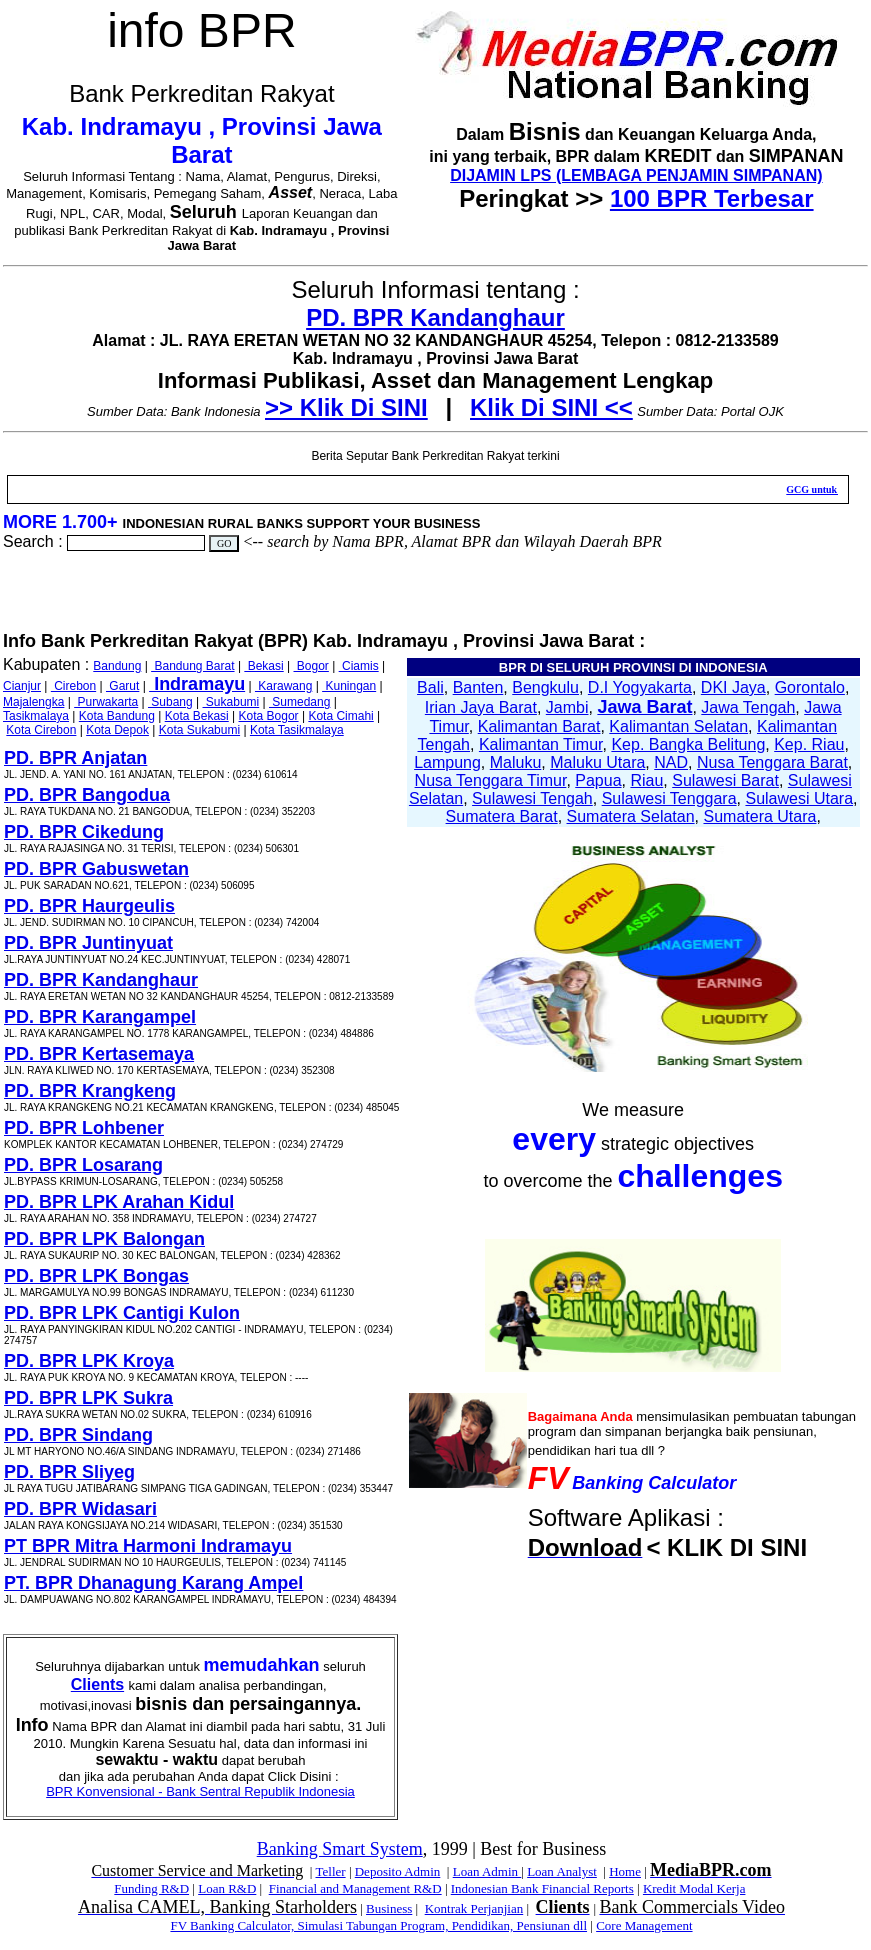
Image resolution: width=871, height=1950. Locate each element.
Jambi (567, 707)
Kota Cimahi (340, 716)
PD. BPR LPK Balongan (104, 1239)
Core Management (644, 1925)
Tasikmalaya (36, 716)
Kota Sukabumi (199, 730)
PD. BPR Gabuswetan (96, 869)
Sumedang (299, 702)
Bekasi (263, 666)
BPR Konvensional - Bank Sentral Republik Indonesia (200, 1791)
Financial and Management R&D (355, 1888)
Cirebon (73, 686)
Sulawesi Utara (799, 798)
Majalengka (33, 702)
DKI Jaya (733, 687)
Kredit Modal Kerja (694, 1888)
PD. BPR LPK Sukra (88, 1398)
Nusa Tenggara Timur (491, 780)
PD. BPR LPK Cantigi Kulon (122, 1313)
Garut (122, 686)
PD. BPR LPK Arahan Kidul (119, 1202)
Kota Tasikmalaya (297, 730)
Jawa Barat (644, 707)
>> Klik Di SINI (346, 407)
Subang (170, 702)
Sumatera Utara (759, 816)
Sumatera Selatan (631, 816)
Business (389, 1908)
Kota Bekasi (197, 716)
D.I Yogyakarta (640, 687)
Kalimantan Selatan (678, 726)
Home (625, 1871)
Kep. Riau (809, 744)
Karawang (283, 686)
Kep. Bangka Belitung (688, 744)
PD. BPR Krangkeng (90, 1091)
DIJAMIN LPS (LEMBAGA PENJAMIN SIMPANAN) (636, 175)
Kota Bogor (269, 716)
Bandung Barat (192, 666)
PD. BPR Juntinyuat (88, 943)
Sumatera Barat (502, 816)
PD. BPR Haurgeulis (89, 906)
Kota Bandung (117, 716)
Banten (478, 687)
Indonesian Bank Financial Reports (542, 1888)
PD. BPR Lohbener (84, 1128)
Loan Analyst (562, 1871)
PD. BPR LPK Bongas (96, 1276)
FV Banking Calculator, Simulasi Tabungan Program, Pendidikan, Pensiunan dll (378, 1925)
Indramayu (197, 684)
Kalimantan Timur (541, 744)
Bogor (311, 666)
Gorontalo (810, 687)
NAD (671, 762)
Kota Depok (117, 730)
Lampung (447, 762)
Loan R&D (227, 1888)
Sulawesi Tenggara (669, 798)
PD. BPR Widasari (80, 1509)
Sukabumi (231, 702)
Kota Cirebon (41, 730)
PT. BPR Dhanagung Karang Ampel (153, 1583)
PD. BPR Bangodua (87, 795)
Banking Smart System (340, 1849)
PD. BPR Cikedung (84, 832)
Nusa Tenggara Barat (772, 762)
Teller (330, 1871)
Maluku (516, 762)
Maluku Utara (597, 762)
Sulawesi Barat (725, 780)
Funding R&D (151, 1888)
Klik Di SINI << (551, 407)
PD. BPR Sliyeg (69, 1472)
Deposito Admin (398, 1871)
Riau (646, 780)
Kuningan (349, 686)
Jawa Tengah (748, 707)
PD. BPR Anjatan (75, 758)
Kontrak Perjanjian (474, 1908)
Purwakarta (106, 702)
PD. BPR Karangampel (100, 1017)
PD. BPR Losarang (83, 1165)
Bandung (117, 666)
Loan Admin (487, 1871)
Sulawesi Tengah (532, 798)
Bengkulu (545, 687)
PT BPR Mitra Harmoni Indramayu (148, 1546)
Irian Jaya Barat (481, 707)
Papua (598, 780)
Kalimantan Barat (539, 726)
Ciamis (359, 666)
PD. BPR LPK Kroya (89, 1361)
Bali (430, 687)
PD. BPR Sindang (78, 1435)
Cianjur (22, 686)
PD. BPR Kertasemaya (99, 1054)
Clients (97, 1684)
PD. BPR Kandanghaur (435, 317)
